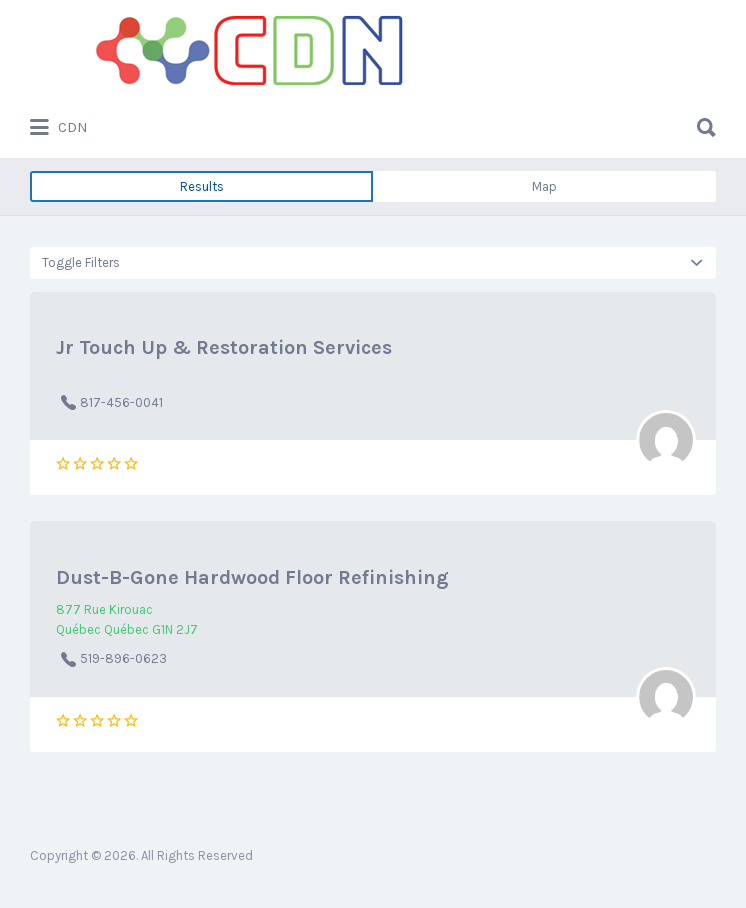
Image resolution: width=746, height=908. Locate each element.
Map (544, 186)
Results (202, 186)
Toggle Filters (81, 262)
